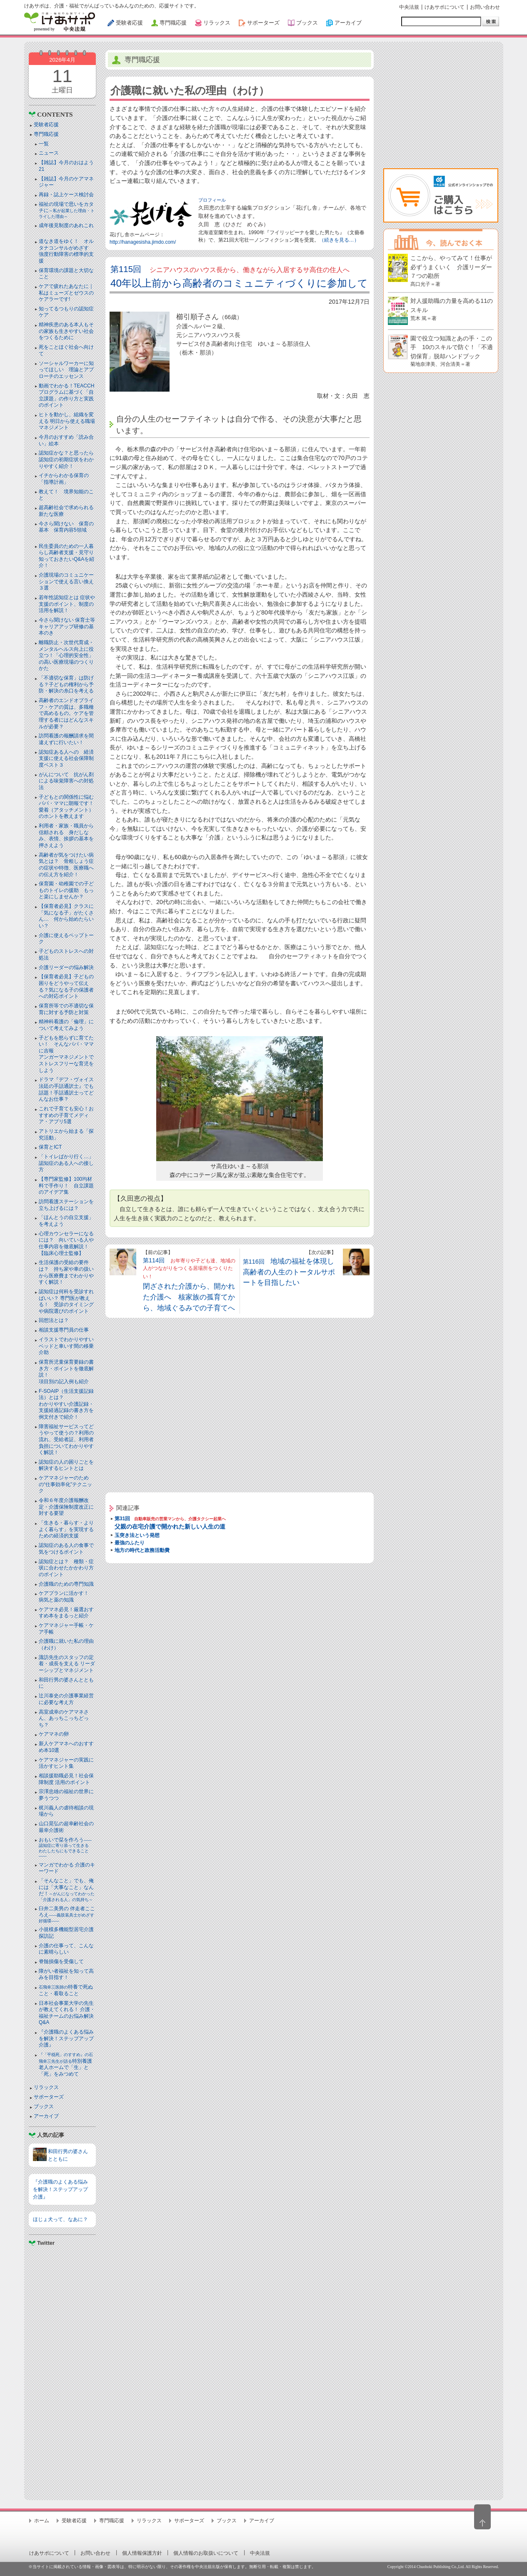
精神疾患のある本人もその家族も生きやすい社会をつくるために (66, 331)
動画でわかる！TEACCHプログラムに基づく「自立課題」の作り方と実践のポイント (66, 395)
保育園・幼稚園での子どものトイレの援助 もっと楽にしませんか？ (66, 890)
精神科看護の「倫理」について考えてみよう (66, 1025)
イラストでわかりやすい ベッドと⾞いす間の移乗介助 (66, 1346)
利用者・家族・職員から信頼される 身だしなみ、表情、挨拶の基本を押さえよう (66, 835)
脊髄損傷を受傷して (61, 1961)
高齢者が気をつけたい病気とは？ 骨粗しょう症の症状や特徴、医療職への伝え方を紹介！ (66, 864)
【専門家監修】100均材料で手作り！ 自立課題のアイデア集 (66, 1185)
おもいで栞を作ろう (66, 1848)
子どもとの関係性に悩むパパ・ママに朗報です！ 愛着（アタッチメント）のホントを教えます (69, 807)
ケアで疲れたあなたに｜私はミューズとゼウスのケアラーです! (66, 292)
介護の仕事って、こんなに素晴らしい (66, 1949)
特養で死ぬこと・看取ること (66, 1990)
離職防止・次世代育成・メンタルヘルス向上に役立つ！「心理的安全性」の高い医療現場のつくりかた (66, 655)
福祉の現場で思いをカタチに (67, 210)
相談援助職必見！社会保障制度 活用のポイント (66, 1779)
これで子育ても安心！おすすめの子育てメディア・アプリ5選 (66, 1115)
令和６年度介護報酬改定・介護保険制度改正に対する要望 (66, 1506)
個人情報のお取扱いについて (205, 2553)
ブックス (44, 2106)
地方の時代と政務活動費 (142, 1550)
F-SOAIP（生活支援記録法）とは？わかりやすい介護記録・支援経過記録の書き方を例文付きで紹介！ (66, 1404)
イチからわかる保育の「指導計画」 (64, 478)
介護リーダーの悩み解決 (66, 967)
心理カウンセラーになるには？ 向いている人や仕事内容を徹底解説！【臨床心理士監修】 (66, 1243)
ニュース (49, 153)
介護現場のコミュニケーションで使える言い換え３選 (66, 581)
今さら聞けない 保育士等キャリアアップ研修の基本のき (67, 626)
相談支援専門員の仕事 (64, 1330)
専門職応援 (46, 134)
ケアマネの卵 (54, 1734)
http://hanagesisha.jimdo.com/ (143, 242)
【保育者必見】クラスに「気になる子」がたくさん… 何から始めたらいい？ (66, 916)
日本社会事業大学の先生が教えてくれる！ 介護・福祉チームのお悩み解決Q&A (67, 2013)
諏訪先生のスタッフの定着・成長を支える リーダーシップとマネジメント (67, 1663)
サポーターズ (49, 2097)
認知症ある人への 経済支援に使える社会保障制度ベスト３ (66, 758)
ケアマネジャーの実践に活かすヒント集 (66, 1763)
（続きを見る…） (339, 240)
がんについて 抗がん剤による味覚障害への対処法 (66, 781)
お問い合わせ (485, 7)
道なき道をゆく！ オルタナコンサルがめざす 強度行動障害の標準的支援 (66, 251)
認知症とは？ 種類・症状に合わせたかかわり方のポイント (66, 1568)
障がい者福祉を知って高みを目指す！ (66, 1974)
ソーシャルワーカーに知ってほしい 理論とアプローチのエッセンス (66, 369)
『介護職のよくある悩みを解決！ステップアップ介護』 (66, 2038)
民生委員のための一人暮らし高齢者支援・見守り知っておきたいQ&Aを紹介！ (66, 556)
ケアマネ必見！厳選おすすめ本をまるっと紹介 (66, 1613)
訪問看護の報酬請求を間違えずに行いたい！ (66, 739)
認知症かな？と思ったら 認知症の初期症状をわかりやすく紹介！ (69, 459)
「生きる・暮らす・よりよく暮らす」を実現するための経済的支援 (66, 1529)
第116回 (289, 1272)
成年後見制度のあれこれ (66, 225)
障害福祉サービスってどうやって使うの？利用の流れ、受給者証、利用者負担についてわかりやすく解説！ (66, 1439)
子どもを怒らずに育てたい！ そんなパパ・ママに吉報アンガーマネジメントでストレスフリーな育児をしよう (66, 1054)
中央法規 (409, 7)
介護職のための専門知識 (66, 1584)
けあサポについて (445, 7)
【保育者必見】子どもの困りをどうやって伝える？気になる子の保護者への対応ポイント (66, 986)
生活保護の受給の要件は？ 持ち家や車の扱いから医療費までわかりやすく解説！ (66, 1272)
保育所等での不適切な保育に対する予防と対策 (66, 1009)
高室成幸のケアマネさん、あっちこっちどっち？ (64, 1718)
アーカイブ (46, 2116)
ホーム (41, 2521)
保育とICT (50, 1147)
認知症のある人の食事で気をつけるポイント (66, 1548)
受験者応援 (46, 124)
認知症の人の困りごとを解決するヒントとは (66, 1465)
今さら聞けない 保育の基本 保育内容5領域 (66, 527)
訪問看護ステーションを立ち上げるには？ (66, 1205)
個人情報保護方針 (142, 2553)
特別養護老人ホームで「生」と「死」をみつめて (66, 2064)
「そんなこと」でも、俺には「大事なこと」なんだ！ (67, 1890)
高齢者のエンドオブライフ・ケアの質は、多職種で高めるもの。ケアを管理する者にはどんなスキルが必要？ (66, 713)
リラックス (46, 2087)
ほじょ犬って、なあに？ (60, 2219)
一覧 (44, 144)
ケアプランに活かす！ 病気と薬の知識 (66, 1596)
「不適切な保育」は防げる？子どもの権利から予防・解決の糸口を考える (66, 684)
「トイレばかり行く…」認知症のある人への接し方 (66, 1163)
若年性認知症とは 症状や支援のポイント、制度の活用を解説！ (67, 604)
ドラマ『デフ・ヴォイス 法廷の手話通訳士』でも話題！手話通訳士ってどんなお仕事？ (66, 1089)
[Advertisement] (62, 2369)
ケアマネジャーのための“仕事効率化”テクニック (65, 1484)
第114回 (189, 1284)
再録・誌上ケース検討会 (66, 194)
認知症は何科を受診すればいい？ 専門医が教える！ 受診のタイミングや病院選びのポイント (66, 1301)
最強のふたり (130, 1543)
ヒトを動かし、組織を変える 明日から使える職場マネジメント (67, 421)
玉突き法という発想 (137, 1535)
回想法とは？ (54, 1320)
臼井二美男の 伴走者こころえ (67, 1914)
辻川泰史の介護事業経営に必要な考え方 (66, 1699)
